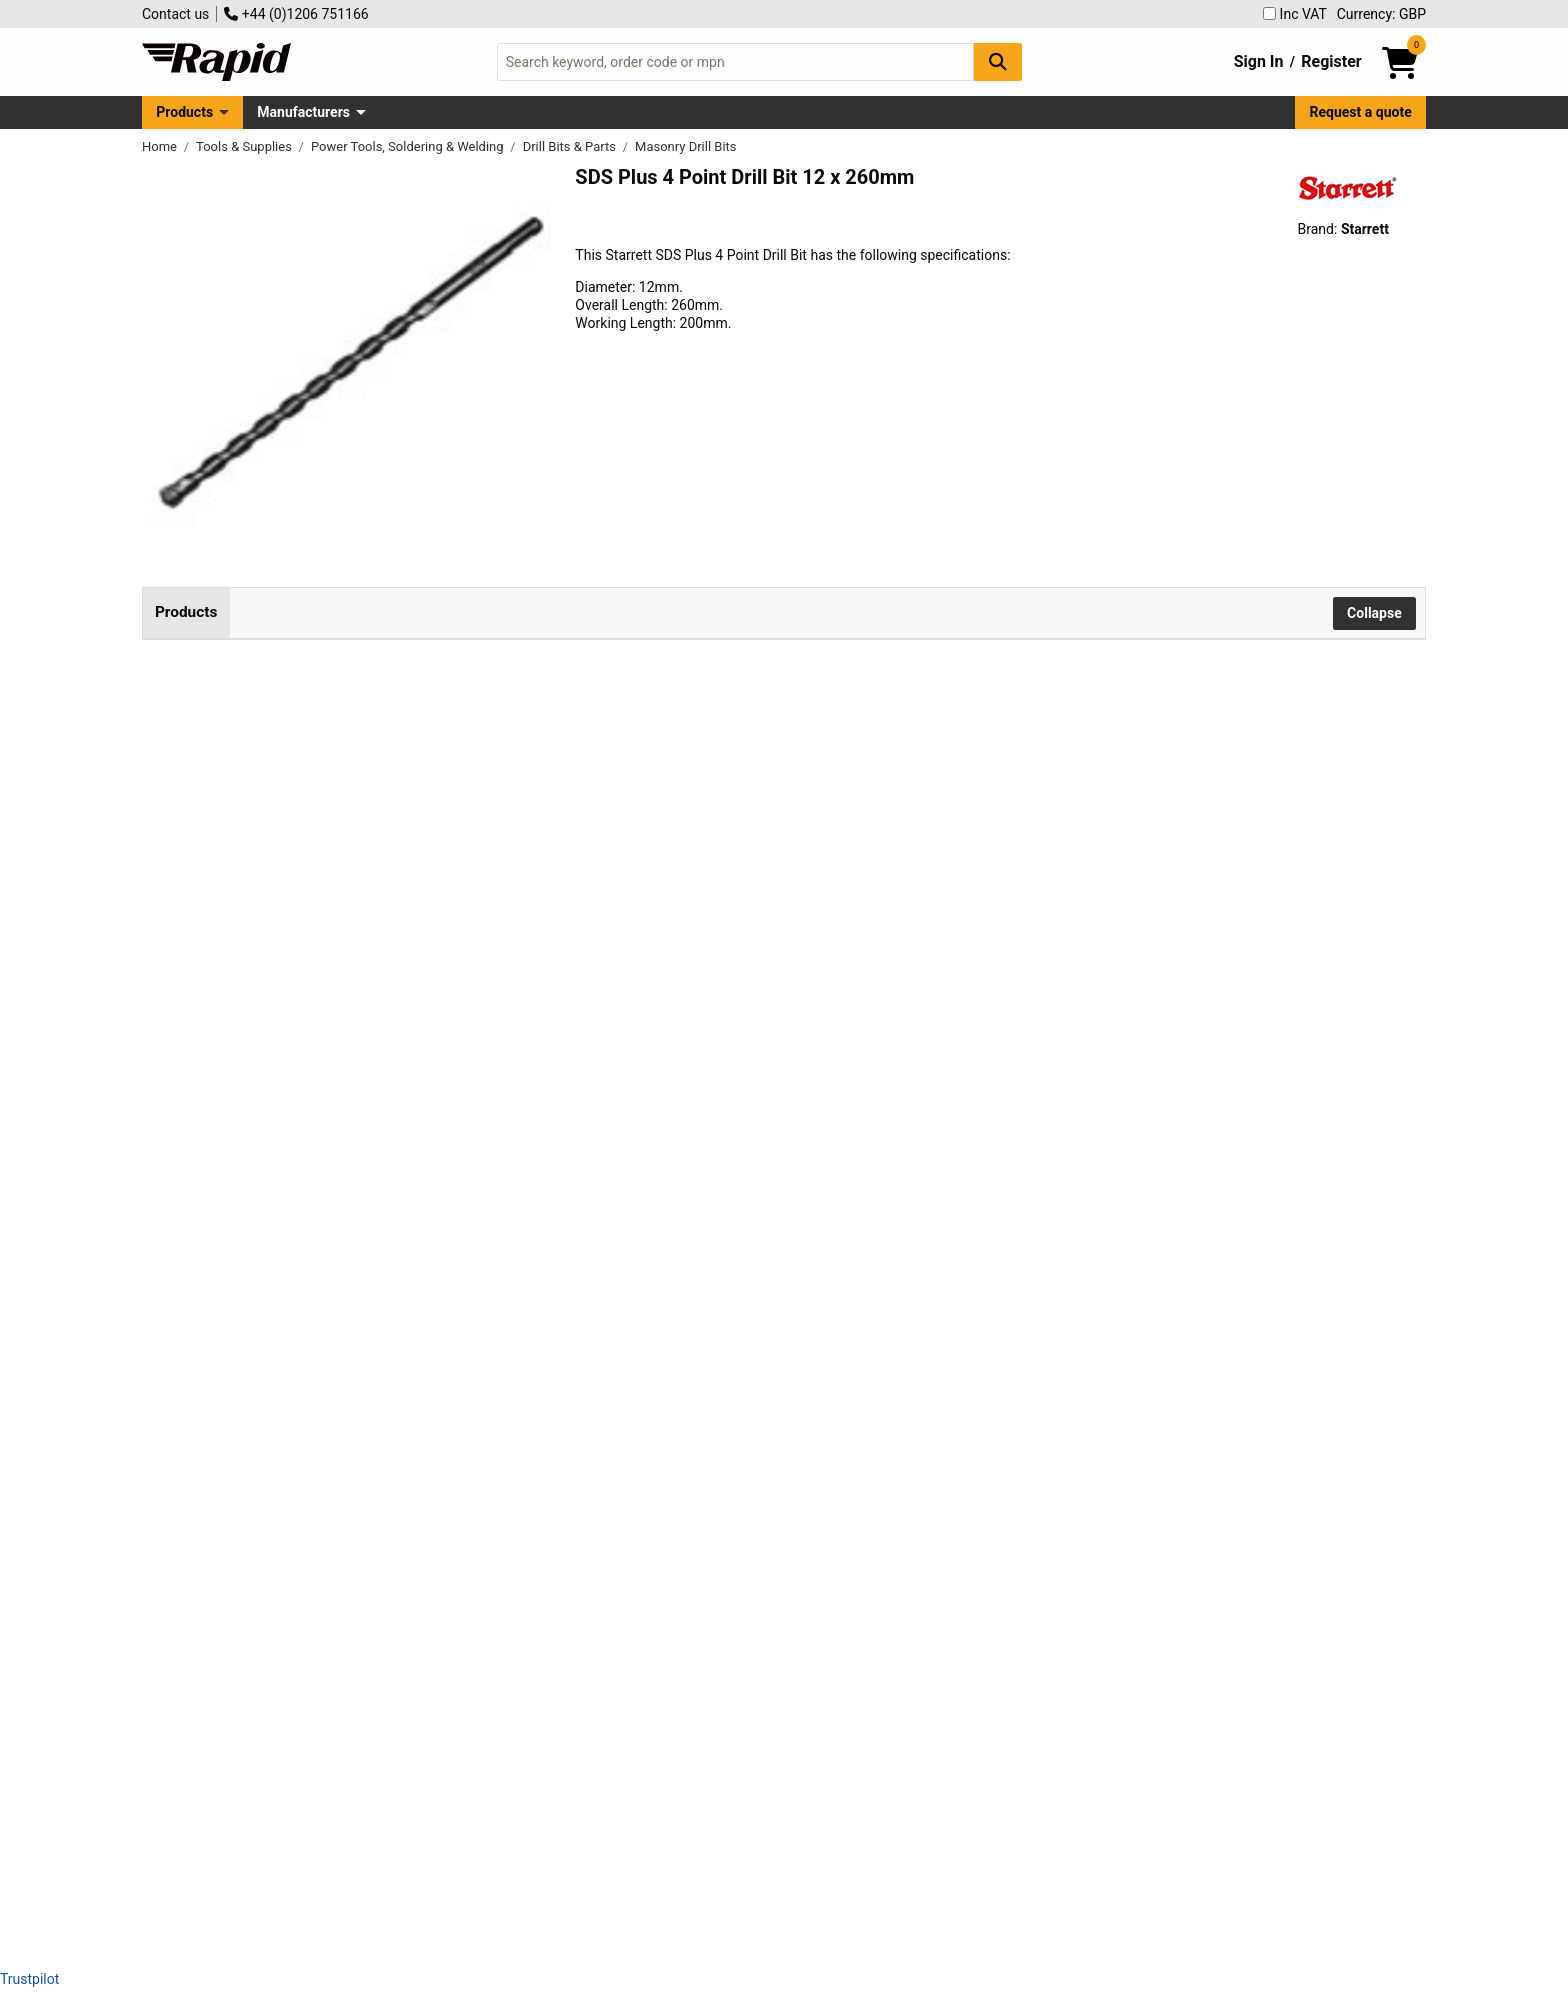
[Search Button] (998, 61)
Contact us (175, 14)
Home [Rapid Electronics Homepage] (161, 146)
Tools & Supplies (245, 146)
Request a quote (1361, 112)
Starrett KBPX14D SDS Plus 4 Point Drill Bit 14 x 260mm (498, 965)
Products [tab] (186, 612)
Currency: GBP (1381, 14)
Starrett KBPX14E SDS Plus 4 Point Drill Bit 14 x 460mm (497, 1100)
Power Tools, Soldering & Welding (409, 146)
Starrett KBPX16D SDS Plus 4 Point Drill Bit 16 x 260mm (498, 1235)
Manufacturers (303, 112)
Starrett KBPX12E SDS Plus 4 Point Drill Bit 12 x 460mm (497, 830)
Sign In (1259, 61)
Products (184, 112)
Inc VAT (1295, 14)
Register (1331, 61)
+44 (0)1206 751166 (296, 14)
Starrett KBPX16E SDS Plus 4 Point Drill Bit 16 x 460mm (497, 1370)
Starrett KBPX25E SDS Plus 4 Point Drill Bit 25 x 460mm (497, 1640)
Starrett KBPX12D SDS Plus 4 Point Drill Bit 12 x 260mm (498, 695)
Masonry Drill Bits (686, 146)
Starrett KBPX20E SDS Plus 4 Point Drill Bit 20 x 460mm (497, 1505)
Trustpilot (29, 1979)
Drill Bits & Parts (571, 146)
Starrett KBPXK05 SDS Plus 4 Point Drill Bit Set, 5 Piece (495, 1776)
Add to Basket (901, 716)
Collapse (1374, 613)
